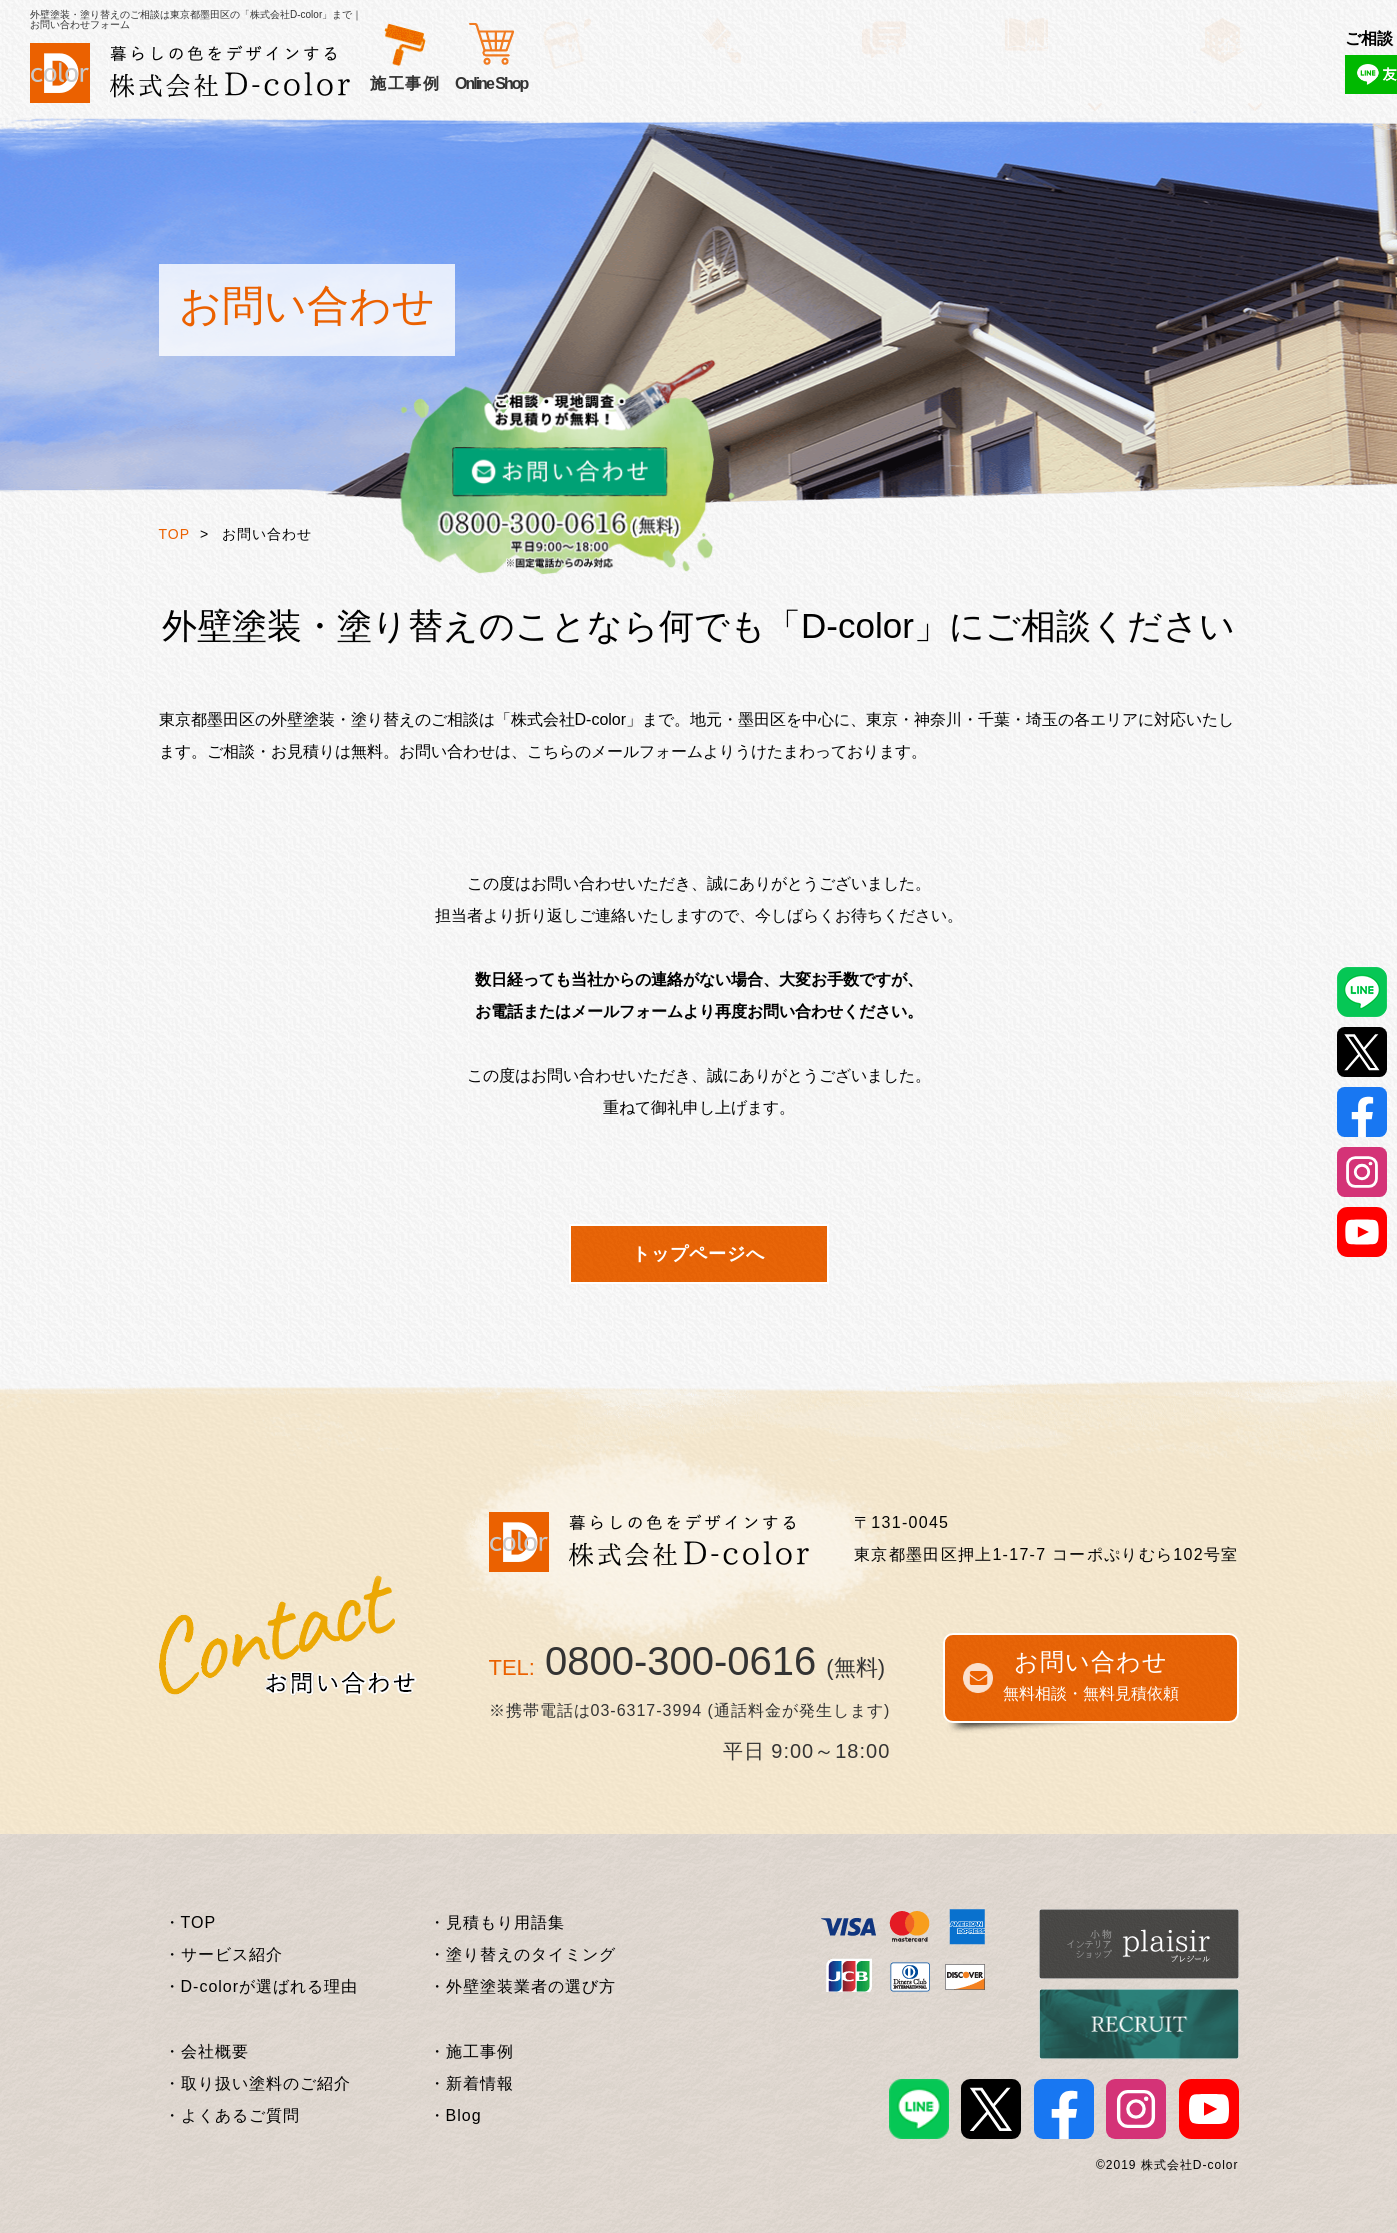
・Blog (455, 2115)
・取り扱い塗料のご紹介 (257, 2083)
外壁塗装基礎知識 (868, 83)
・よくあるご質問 (232, 2115)
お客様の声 (654, 83)
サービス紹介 (422, 83)
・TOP (190, 1922)
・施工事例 (471, 2051)
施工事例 (748, 83)
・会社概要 (206, 2051)
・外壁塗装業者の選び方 (522, 1986)
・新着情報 (471, 2083)
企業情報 (988, 83)
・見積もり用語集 (497, 1922)
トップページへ (698, 1254)
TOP (175, 534)
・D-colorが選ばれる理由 (261, 1986)
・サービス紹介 (223, 1954)
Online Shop (1074, 83)
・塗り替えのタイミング (522, 1954)
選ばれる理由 (542, 83)
